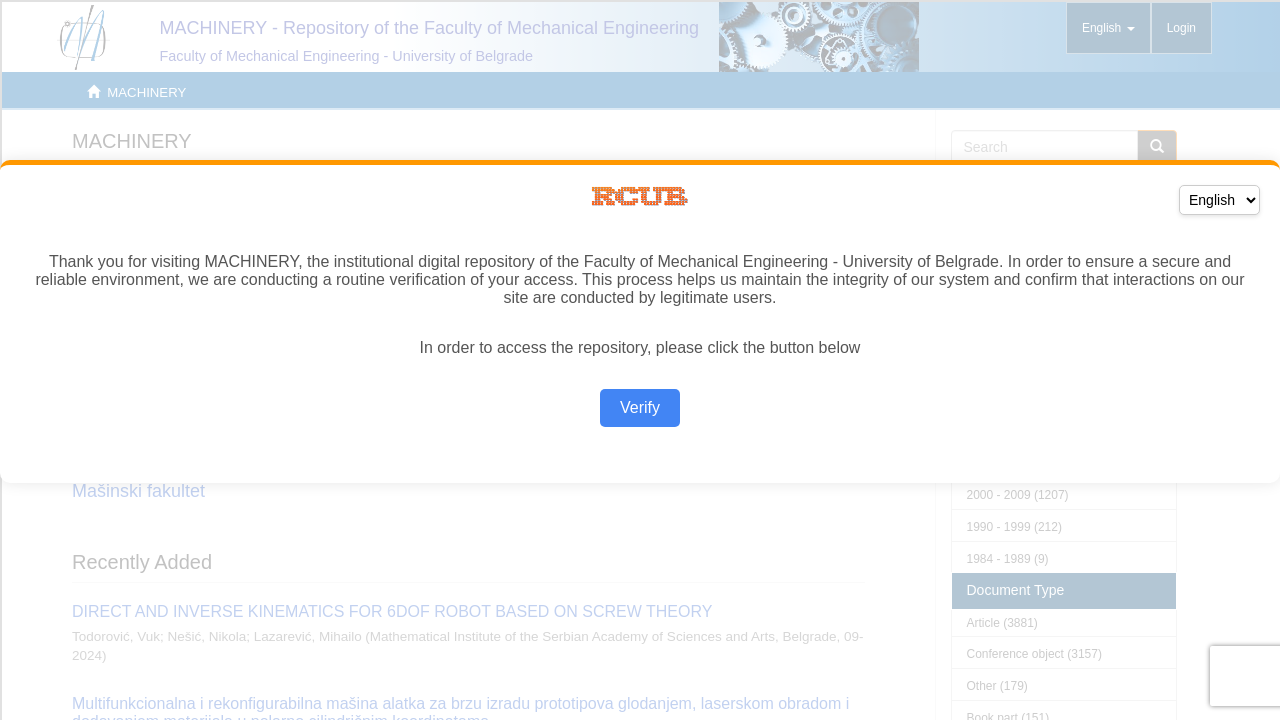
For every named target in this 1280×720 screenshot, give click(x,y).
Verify (640, 407)
